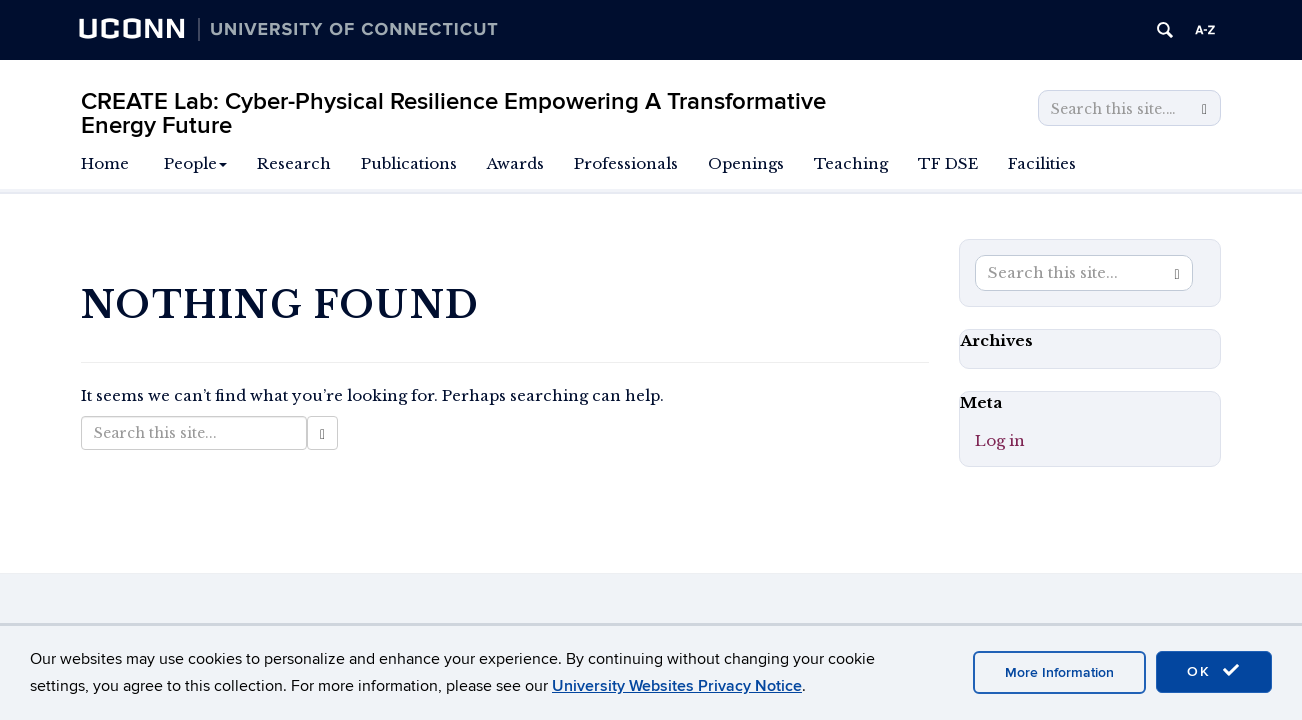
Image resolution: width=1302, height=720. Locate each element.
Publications (409, 163)
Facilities (1042, 163)
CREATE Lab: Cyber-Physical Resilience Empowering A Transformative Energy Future (453, 113)
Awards (515, 163)
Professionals (626, 163)
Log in (1000, 440)
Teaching (851, 163)
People (195, 163)
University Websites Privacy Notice (677, 686)
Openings (746, 163)
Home (105, 163)
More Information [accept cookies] (1059, 672)
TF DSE (948, 163)
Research (294, 163)
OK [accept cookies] (1214, 671)
